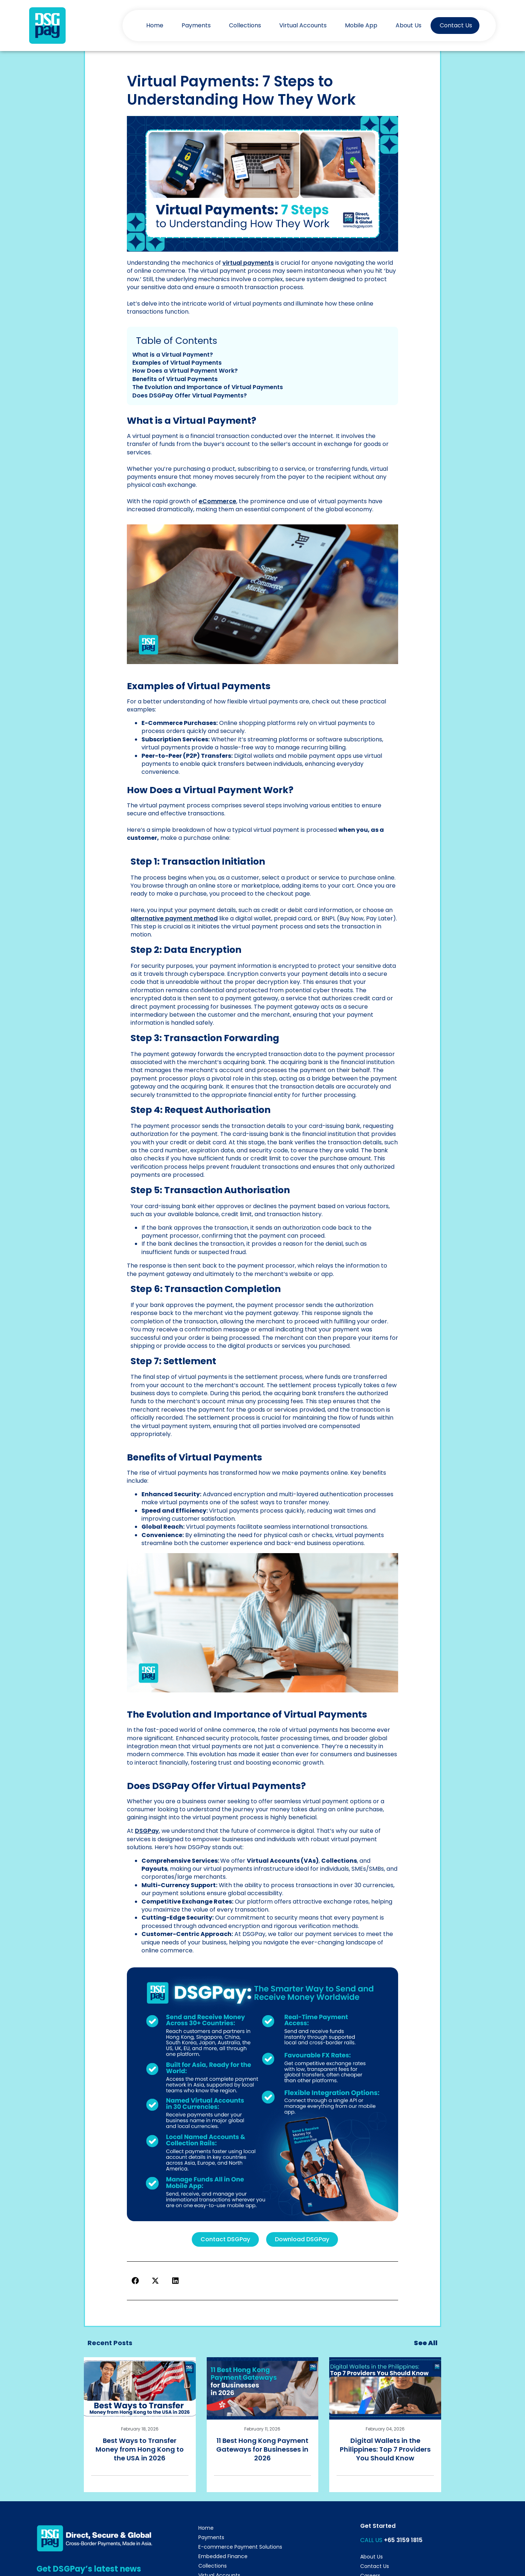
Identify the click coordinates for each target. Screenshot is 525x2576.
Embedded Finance (223, 2556)
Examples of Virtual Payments (177, 362)
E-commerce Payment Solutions (240, 2546)
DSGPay (147, 1831)
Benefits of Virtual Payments (175, 379)
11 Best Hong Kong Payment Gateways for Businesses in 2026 (262, 2449)
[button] (135, 2281)
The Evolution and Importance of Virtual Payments (207, 387)
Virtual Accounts (303, 25)
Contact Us (456, 25)
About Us (408, 25)
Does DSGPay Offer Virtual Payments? (189, 395)
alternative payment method (174, 918)
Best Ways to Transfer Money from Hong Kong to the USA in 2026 (140, 2449)
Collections (245, 25)
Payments (196, 25)
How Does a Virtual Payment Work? (185, 370)
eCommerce (217, 501)
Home (154, 25)
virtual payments (248, 263)
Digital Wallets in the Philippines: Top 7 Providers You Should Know (385, 2449)
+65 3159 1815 (403, 2540)
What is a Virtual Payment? (172, 354)
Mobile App (361, 25)
